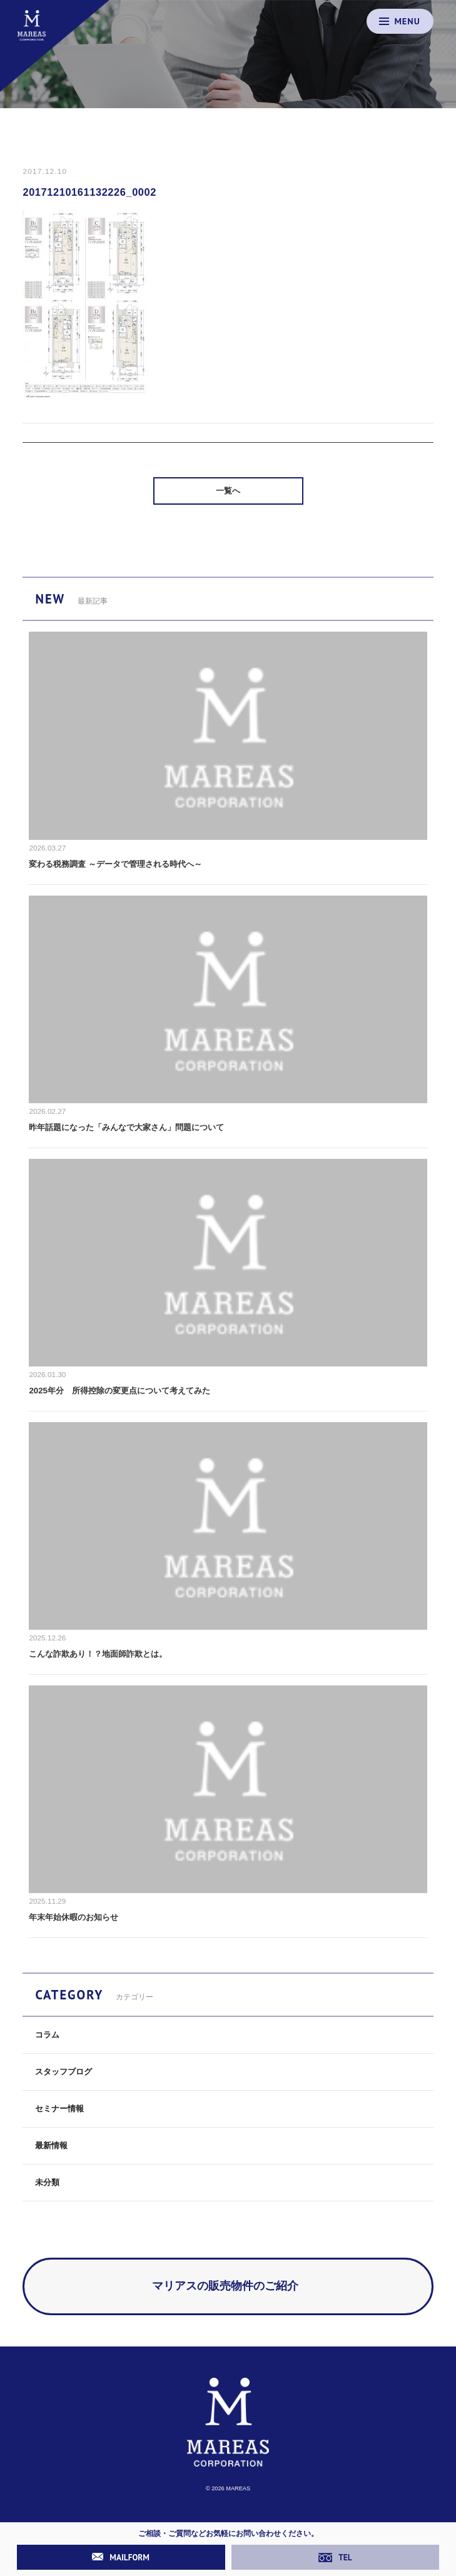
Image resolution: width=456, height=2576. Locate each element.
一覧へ (228, 490)
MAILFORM (120, 2557)
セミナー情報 (59, 2108)
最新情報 (51, 2145)
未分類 (47, 2182)
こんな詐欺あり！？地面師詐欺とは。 (98, 1654)
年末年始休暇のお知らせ (73, 1917)
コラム (47, 2034)
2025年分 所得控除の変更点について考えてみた (119, 1390)
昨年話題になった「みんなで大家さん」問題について (126, 1127)
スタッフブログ (63, 2071)
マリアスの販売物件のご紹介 (225, 2286)
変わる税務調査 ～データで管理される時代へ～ (115, 864)
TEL (335, 2557)
